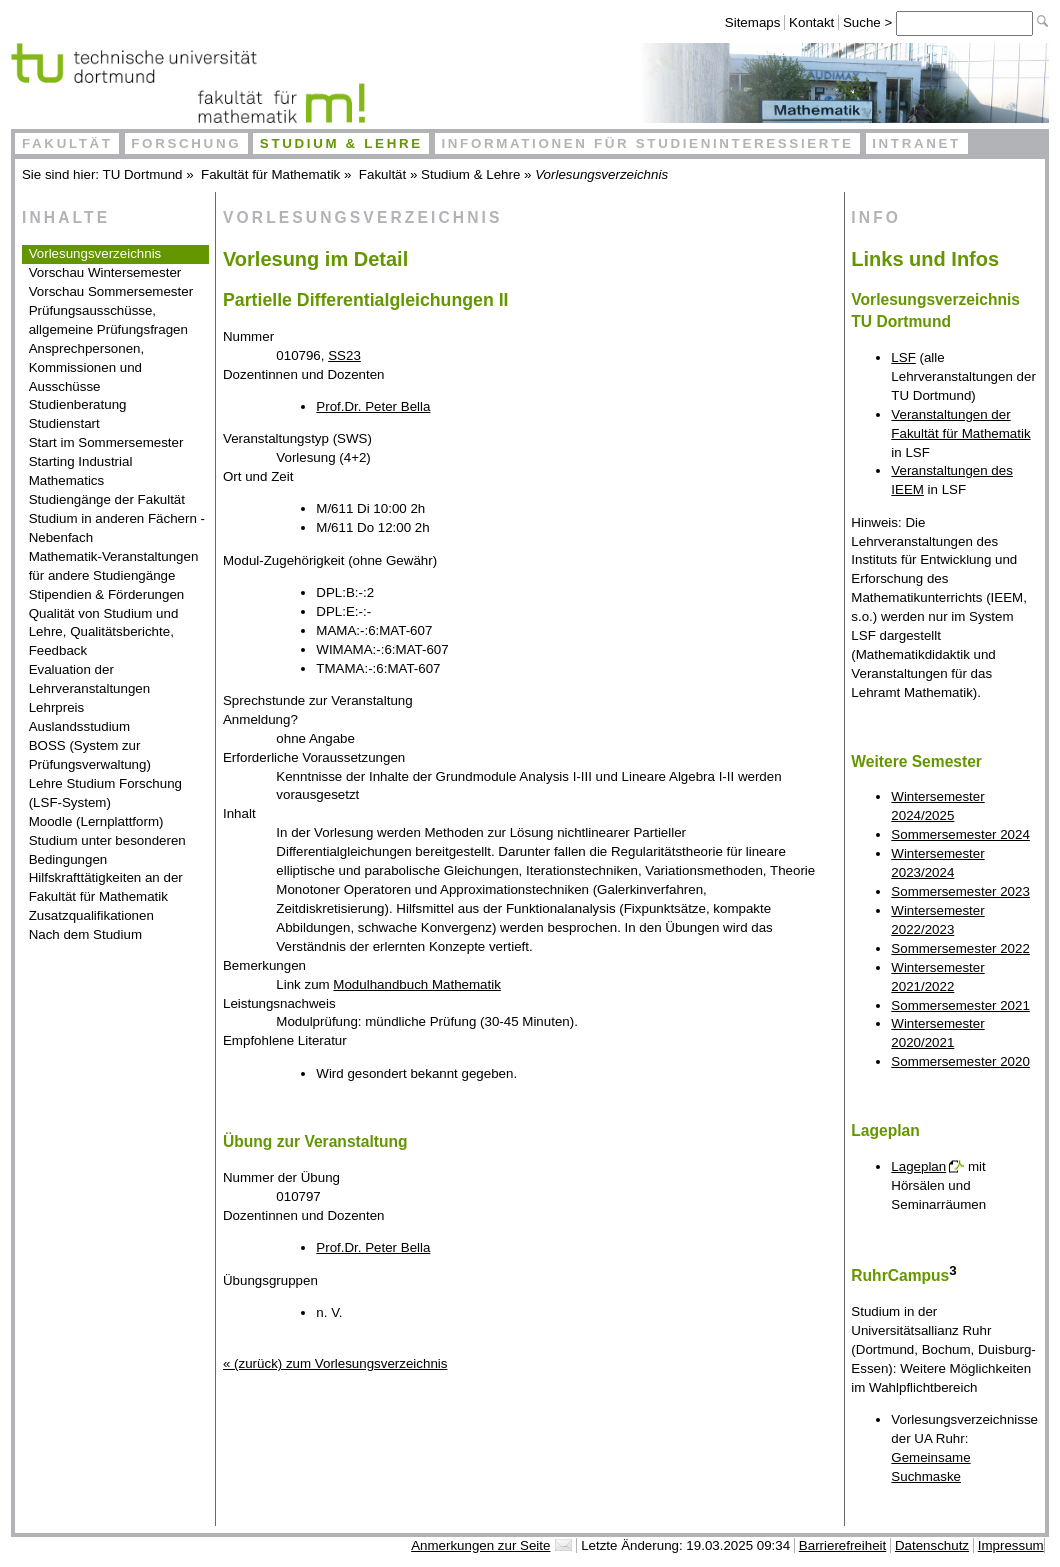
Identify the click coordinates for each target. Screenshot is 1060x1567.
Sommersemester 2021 (960, 1005)
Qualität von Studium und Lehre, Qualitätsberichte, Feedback (104, 632)
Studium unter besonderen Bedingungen (107, 850)
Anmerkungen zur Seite (480, 1545)
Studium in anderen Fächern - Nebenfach (117, 528)
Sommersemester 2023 (960, 891)
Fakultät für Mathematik (270, 174)
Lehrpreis (57, 707)
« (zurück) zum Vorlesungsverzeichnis (335, 1363)
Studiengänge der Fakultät (107, 499)
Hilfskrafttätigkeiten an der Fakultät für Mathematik (106, 887)
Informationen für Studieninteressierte (647, 143)
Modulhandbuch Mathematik (416, 984)
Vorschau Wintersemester (105, 272)
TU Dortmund (143, 174)
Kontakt (811, 22)
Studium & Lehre (341, 143)
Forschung (186, 143)
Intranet (916, 143)
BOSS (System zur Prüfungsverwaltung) (90, 755)
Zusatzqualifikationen (91, 915)
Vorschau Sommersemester (111, 291)
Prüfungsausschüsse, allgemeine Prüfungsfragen (108, 320)
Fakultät (67, 143)
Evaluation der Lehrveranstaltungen (90, 679)
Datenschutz (932, 1545)
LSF (903, 357)
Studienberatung (78, 404)
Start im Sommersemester (106, 442)
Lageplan (918, 1166)
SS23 (344, 355)
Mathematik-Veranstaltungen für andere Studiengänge (114, 566)
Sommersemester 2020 (960, 1061)
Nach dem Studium (85, 934)
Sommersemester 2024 (960, 834)
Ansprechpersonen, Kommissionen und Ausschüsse (87, 367)
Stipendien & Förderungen (107, 594)
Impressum (1011, 1545)
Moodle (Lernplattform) (96, 821)
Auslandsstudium (80, 726)
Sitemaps (753, 22)
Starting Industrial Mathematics (81, 471)
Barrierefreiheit (842, 1545)
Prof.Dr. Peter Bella (373, 406)
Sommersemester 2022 (960, 948)
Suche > (869, 22)
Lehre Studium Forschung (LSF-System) (105, 793)
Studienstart (64, 423)
